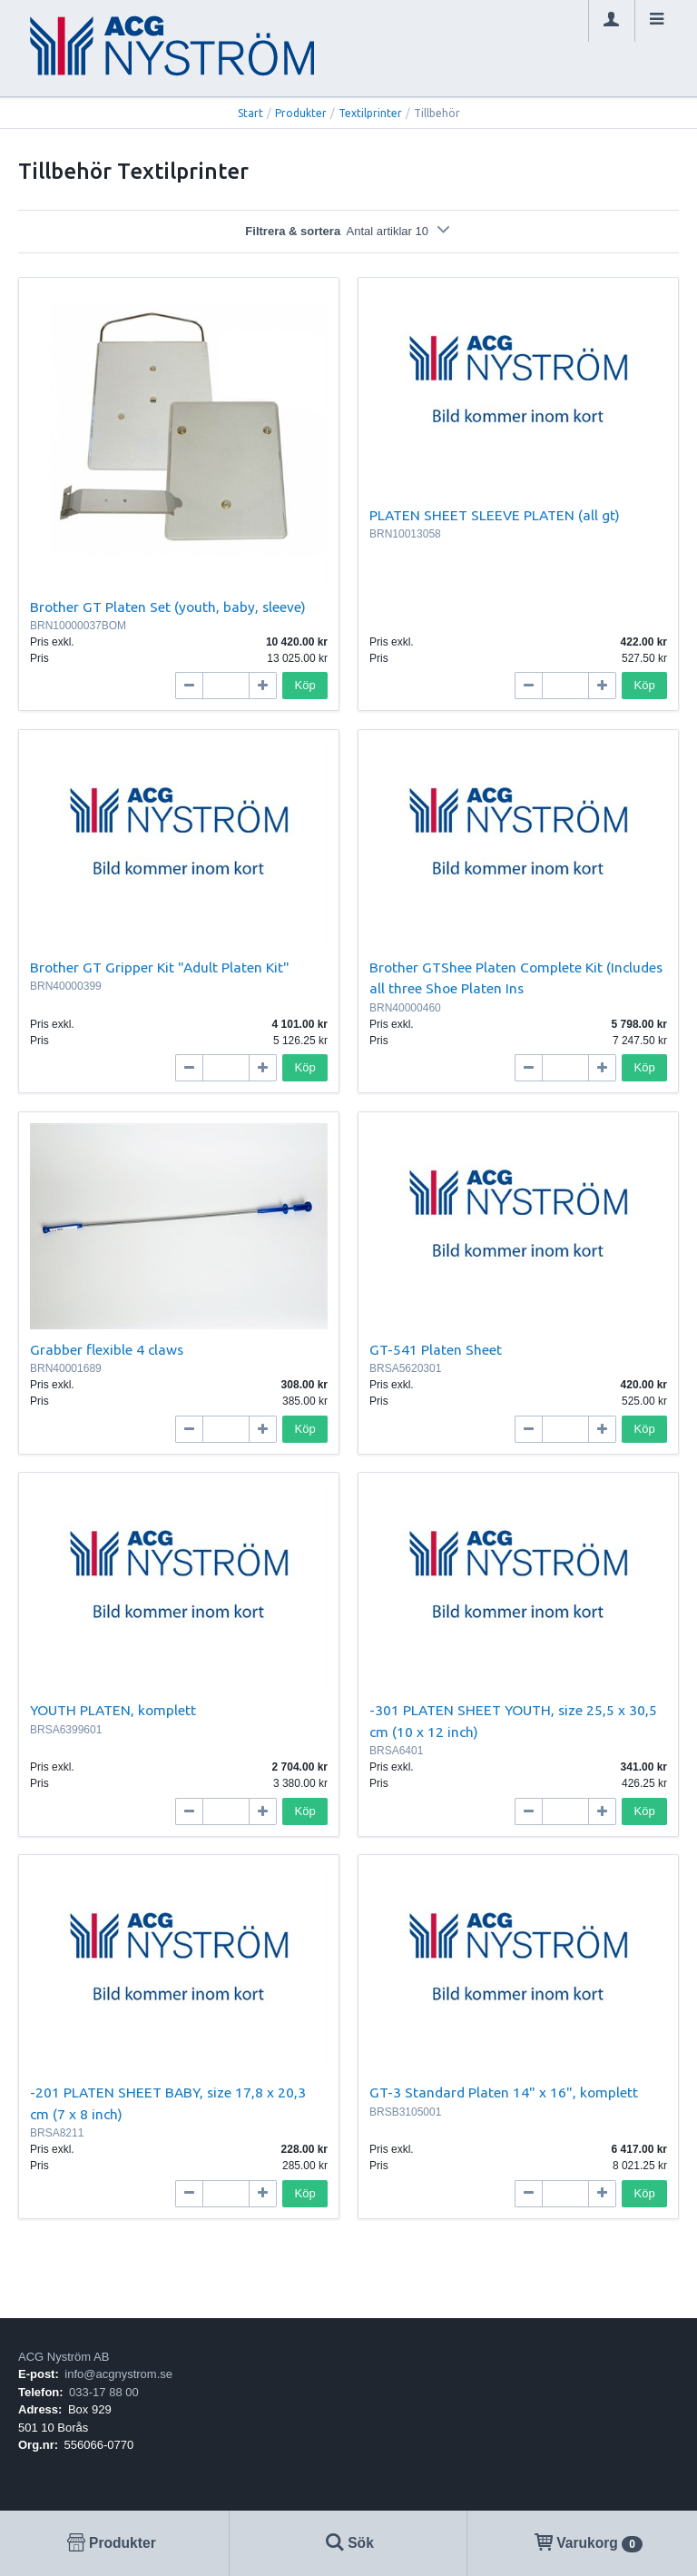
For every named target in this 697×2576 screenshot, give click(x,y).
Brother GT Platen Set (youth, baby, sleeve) (168, 606)
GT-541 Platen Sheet (435, 1349)
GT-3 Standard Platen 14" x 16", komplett (503, 2092)
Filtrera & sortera (348, 231)
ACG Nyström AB (63, 2357)
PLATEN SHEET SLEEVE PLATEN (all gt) (494, 515)
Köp (305, 685)
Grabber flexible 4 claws (106, 1349)
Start (250, 113)
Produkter (301, 113)
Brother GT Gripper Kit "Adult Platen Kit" (160, 967)
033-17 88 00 (104, 2392)
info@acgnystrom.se (118, 2374)
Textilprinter (370, 113)
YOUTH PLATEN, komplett (113, 1710)
